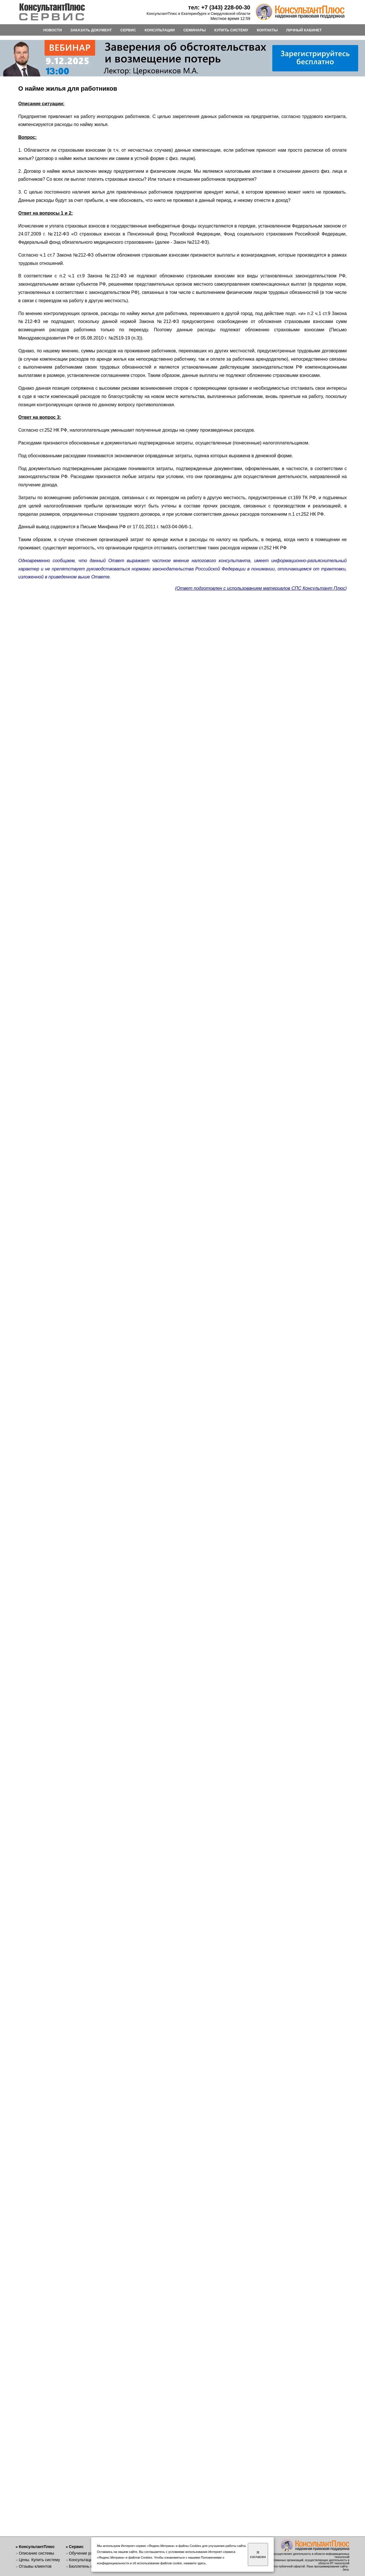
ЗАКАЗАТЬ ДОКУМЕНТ (91, 30)
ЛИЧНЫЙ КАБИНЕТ (304, 30)
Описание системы (36, 2553)
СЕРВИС (128, 30)
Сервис (76, 2546)
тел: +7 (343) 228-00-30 (219, 7)
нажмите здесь (195, 2563)
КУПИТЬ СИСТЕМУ (231, 30)
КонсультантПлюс (37, 2546)
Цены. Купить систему (39, 2559)
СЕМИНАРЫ (194, 30)
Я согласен (258, 2554)
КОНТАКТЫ (267, 30)
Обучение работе (85, 2553)
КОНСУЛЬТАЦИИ (160, 30)
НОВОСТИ (52, 30)
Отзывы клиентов (35, 2566)
